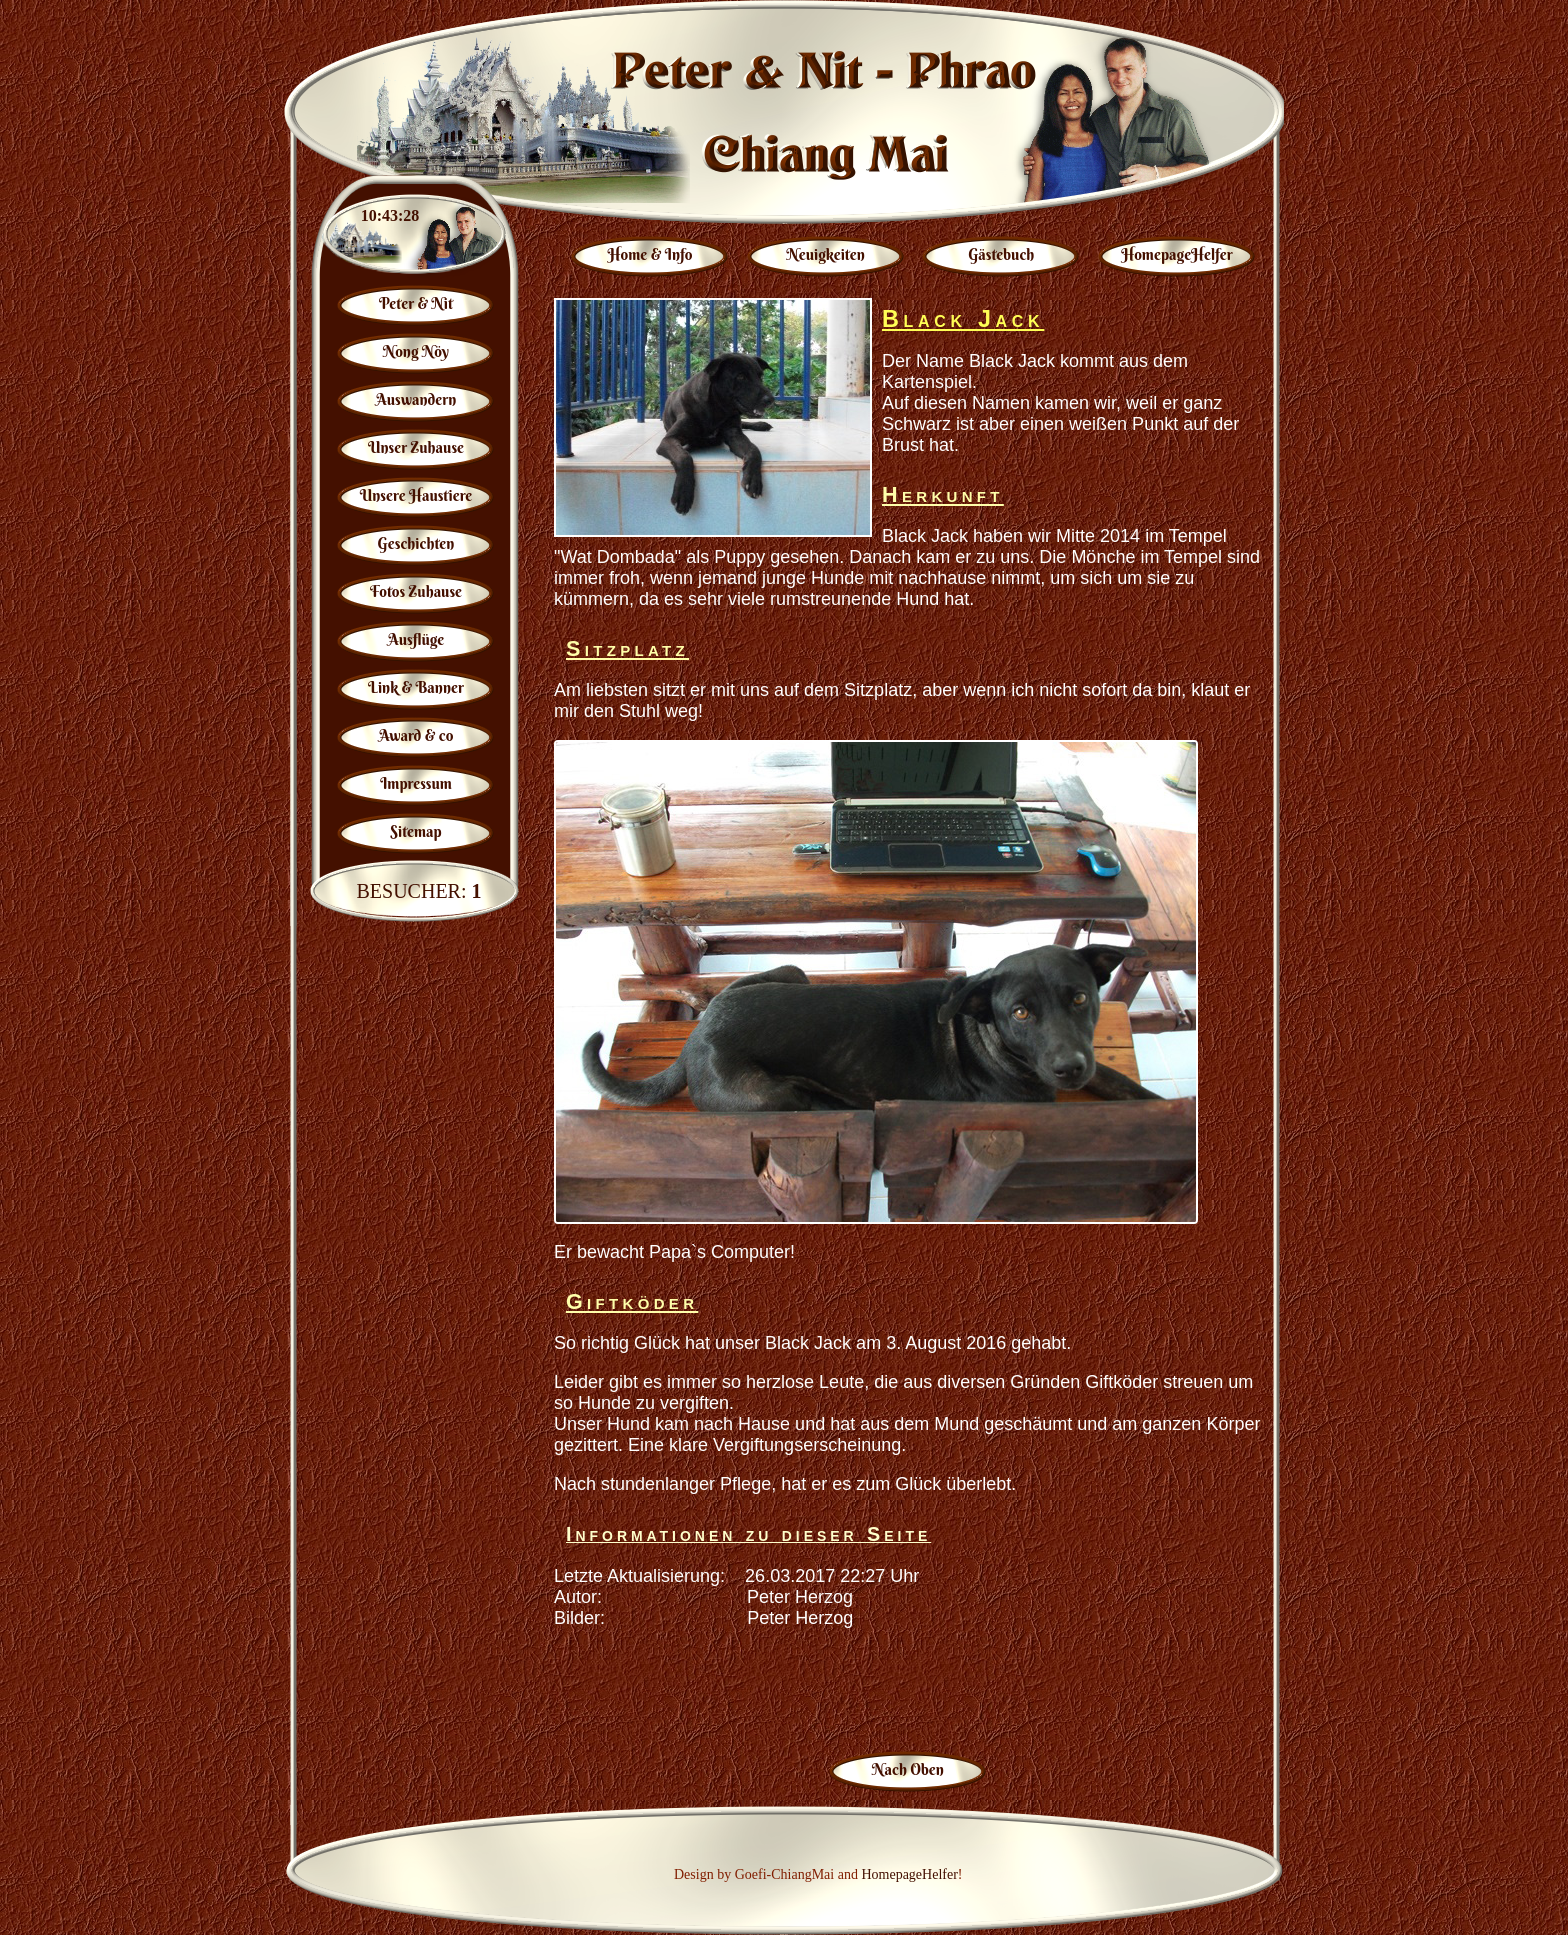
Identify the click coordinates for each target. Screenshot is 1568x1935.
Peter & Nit (416, 303)
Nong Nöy (416, 351)
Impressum (416, 783)
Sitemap (415, 831)
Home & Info (650, 254)
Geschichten (416, 543)
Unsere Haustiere (416, 495)
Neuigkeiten (826, 254)
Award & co (416, 735)
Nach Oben (908, 1769)
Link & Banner (416, 687)
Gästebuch (1001, 254)
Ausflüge (416, 639)
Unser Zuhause (416, 447)
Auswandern (416, 399)
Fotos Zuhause (416, 591)
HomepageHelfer (1176, 254)
